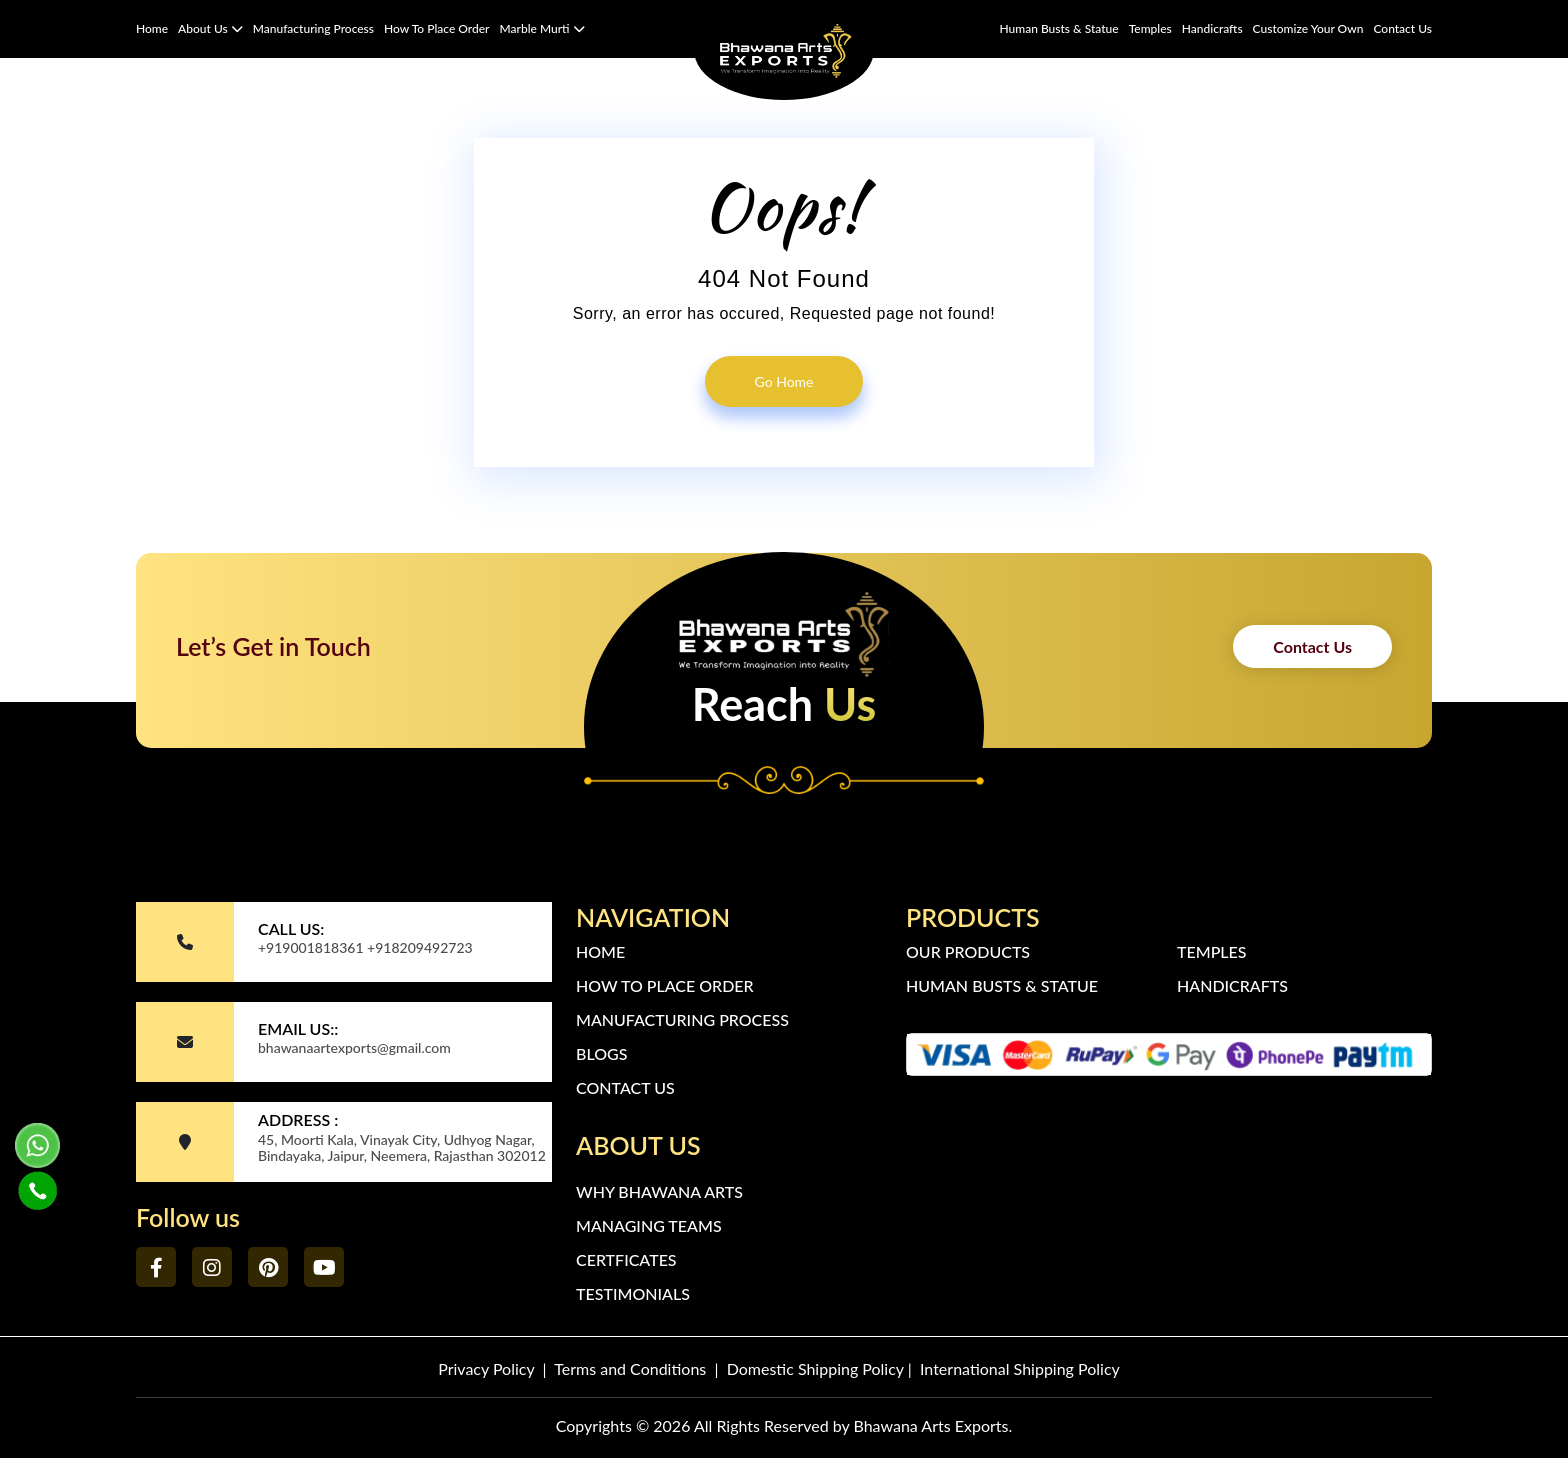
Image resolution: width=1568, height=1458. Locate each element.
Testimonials (633, 1293)
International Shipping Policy (1020, 1368)
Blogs (601, 1053)
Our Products (968, 951)
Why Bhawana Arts (659, 1191)
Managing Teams (649, 1225)
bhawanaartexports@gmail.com (354, 1047)
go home (784, 381)
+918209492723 (420, 947)
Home (152, 28)
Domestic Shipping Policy (815, 1368)
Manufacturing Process (313, 28)
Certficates (626, 1259)
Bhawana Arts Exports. (932, 1425)
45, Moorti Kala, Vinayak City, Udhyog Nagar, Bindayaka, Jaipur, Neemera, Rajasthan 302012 (402, 1148)
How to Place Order (436, 28)
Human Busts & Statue (1058, 28)
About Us (210, 28)
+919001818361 (311, 947)
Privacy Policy (486, 1368)
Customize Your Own (1308, 28)
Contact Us (1402, 28)
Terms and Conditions (630, 1368)
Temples (1150, 28)
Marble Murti (542, 28)
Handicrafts (1212, 28)
